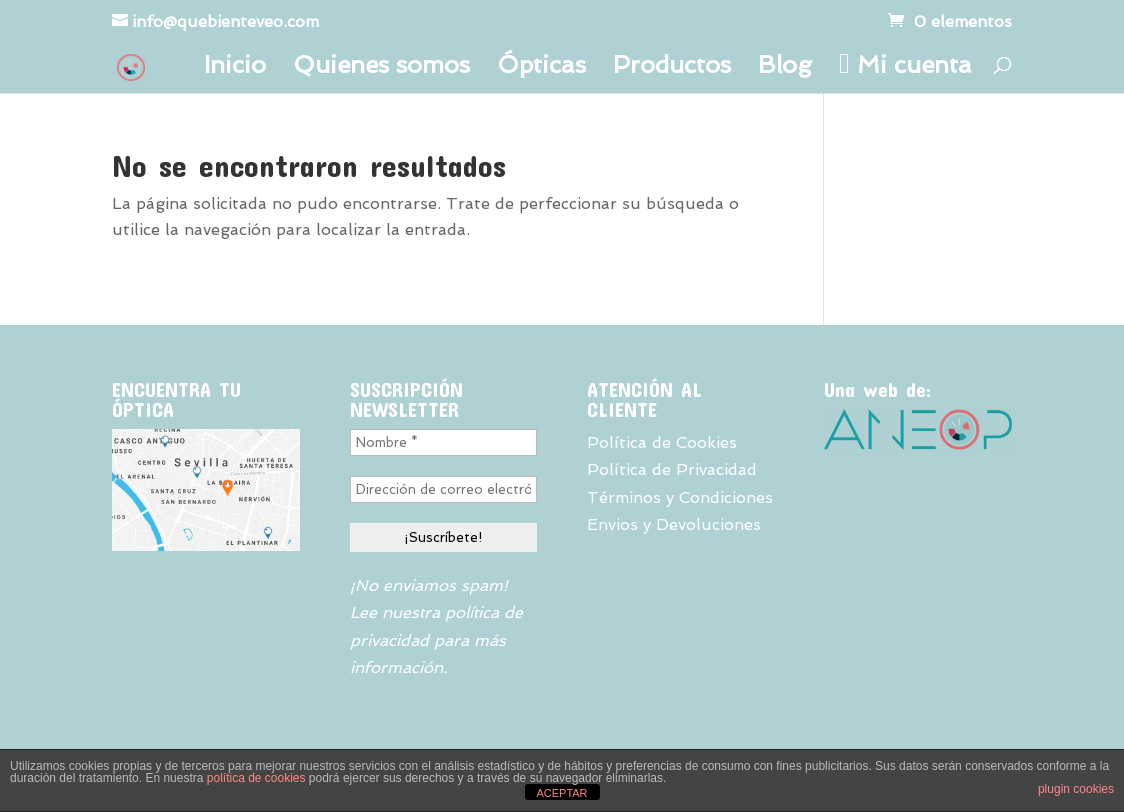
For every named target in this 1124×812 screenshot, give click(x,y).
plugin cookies (1076, 789)
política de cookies (256, 778)
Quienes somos (381, 68)
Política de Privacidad (672, 469)
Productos (672, 68)
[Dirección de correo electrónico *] (444, 489)
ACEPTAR (561, 793)
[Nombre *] (444, 442)
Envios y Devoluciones (674, 524)
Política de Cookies (662, 442)
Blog (785, 68)
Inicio (235, 68)
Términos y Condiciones (680, 497)
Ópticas (541, 68)
